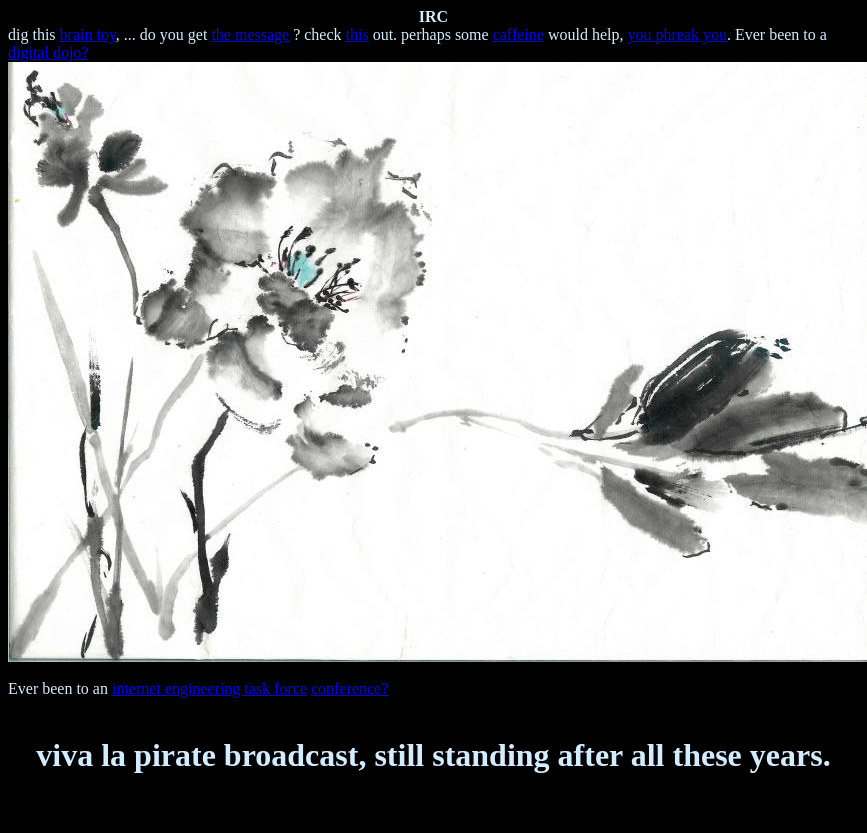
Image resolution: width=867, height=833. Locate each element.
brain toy (88, 34)
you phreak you (677, 34)
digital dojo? (48, 52)
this (357, 34)
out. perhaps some (431, 34)
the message (250, 34)
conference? (349, 688)
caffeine (518, 34)
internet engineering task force (209, 688)
